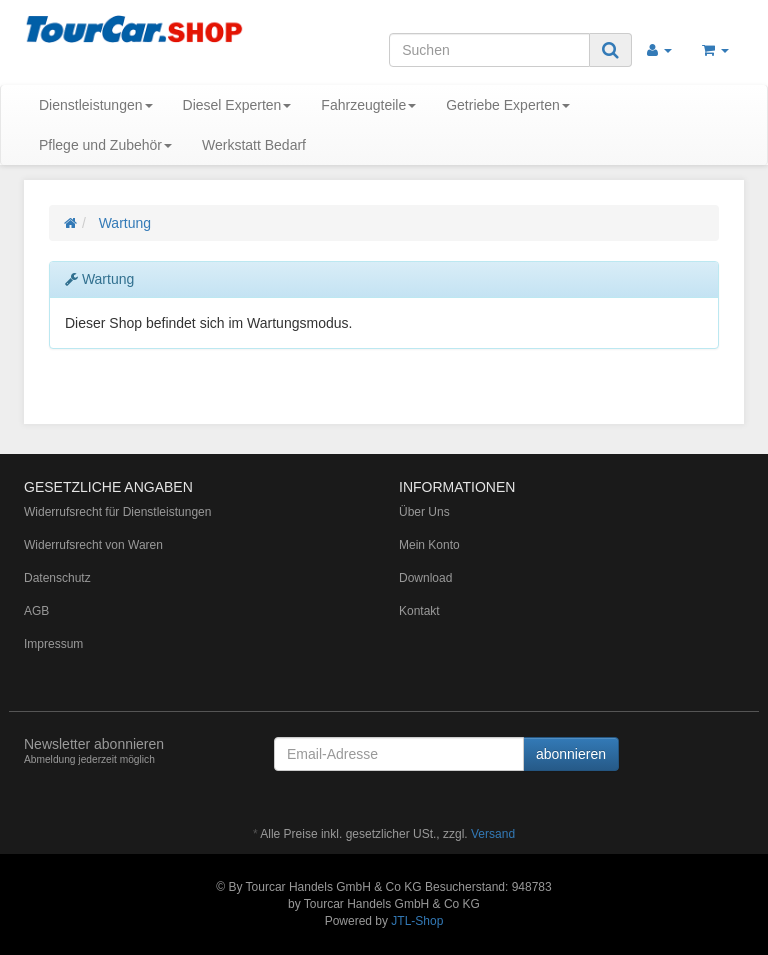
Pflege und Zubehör (105, 145)
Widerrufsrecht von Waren (93, 545)
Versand (493, 834)
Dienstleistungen (96, 105)
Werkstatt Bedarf (254, 145)
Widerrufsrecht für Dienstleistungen (117, 512)
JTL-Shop (417, 921)
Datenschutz (57, 578)
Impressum (53, 644)
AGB (36, 611)
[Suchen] (489, 50)
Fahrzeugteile (368, 105)
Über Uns (424, 512)
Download (425, 578)
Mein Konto (429, 545)
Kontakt (419, 611)
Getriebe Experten (508, 105)
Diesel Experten (237, 105)
